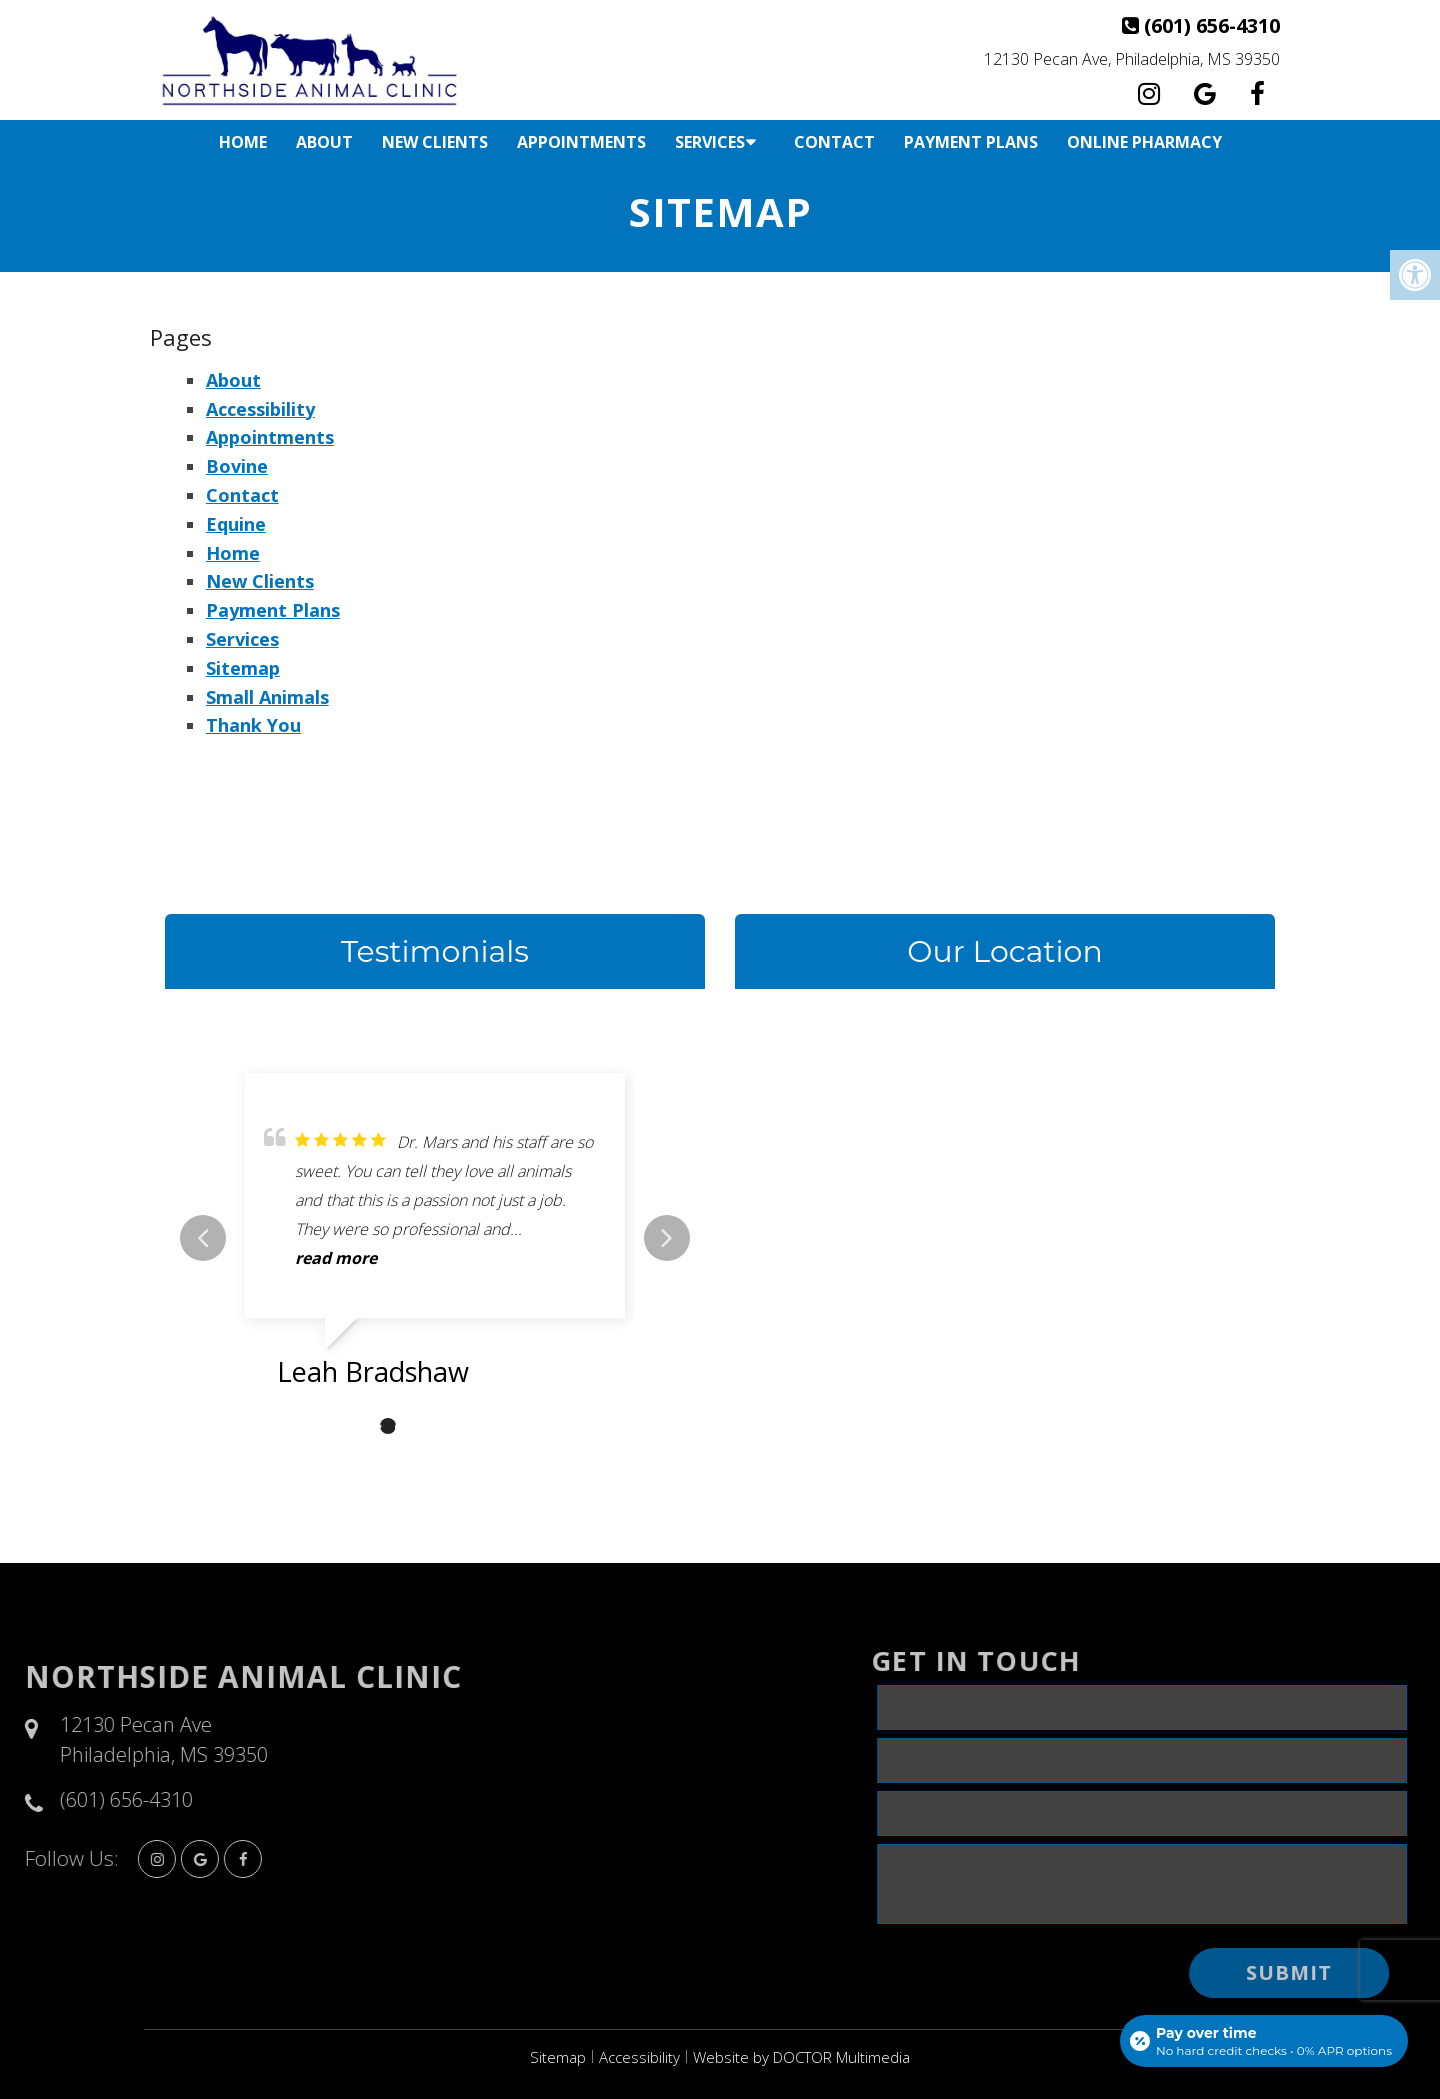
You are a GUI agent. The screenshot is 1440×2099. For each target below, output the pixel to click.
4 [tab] (448, 1426)
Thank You (253, 725)
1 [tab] (358, 1426)
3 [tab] (418, 1426)
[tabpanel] (435, 1238)
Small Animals (267, 697)
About (324, 142)
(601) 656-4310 (1212, 25)
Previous (203, 1238)
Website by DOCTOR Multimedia (801, 2057)
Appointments (581, 142)
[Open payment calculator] (1264, 2041)
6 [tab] (508, 1426)
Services (710, 142)
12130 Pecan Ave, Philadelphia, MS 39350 (1132, 59)
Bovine (237, 466)
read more (336, 1258)
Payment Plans (971, 142)
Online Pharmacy (1144, 142)
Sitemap (243, 668)
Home (243, 142)
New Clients (435, 142)
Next (667, 1238)
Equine (236, 524)
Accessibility (260, 409)
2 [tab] (388, 1426)
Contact (834, 142)
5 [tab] (478, 1426)
